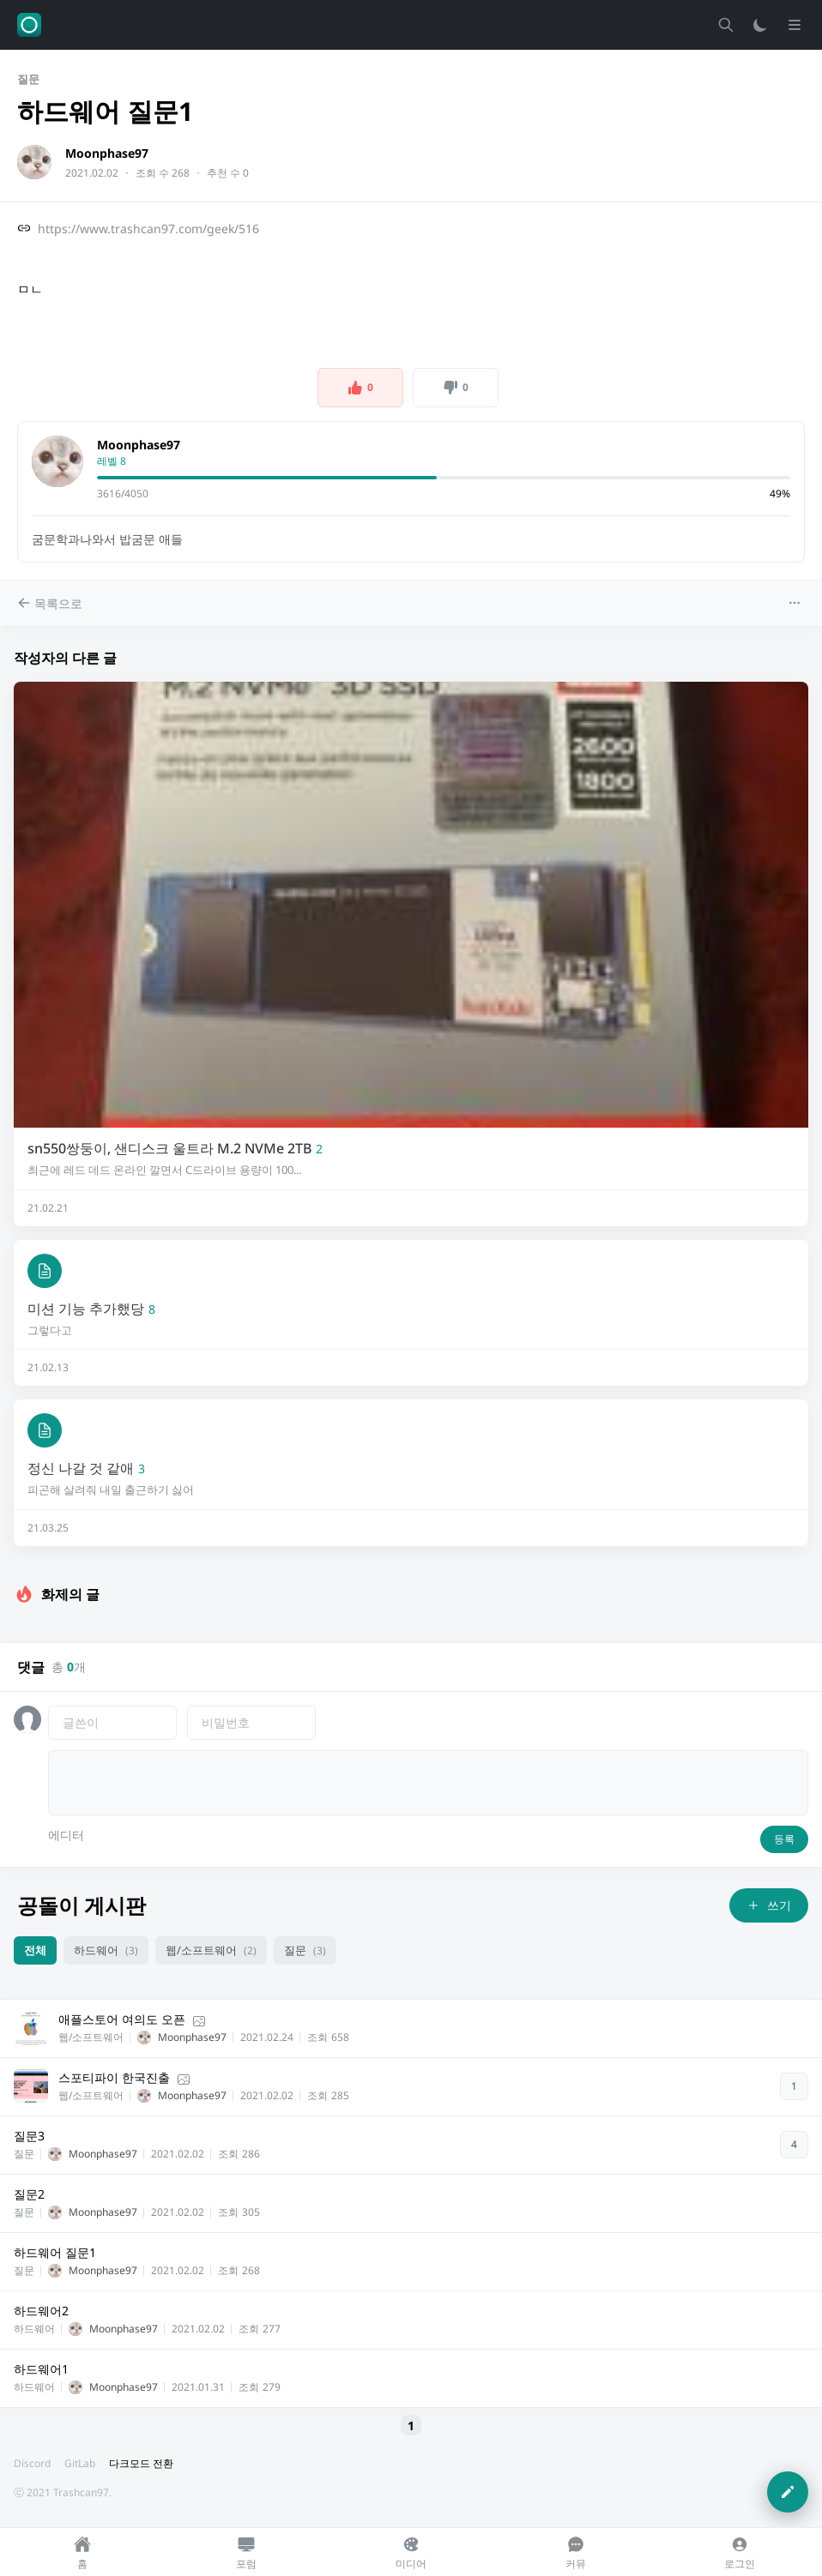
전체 (35, 1950)
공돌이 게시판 (81, 1905)
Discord (32, 2463)
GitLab (79, 2463)
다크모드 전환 (141, 2463)
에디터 (66, 1835)
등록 (784, 1839)
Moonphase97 (106, 153)
